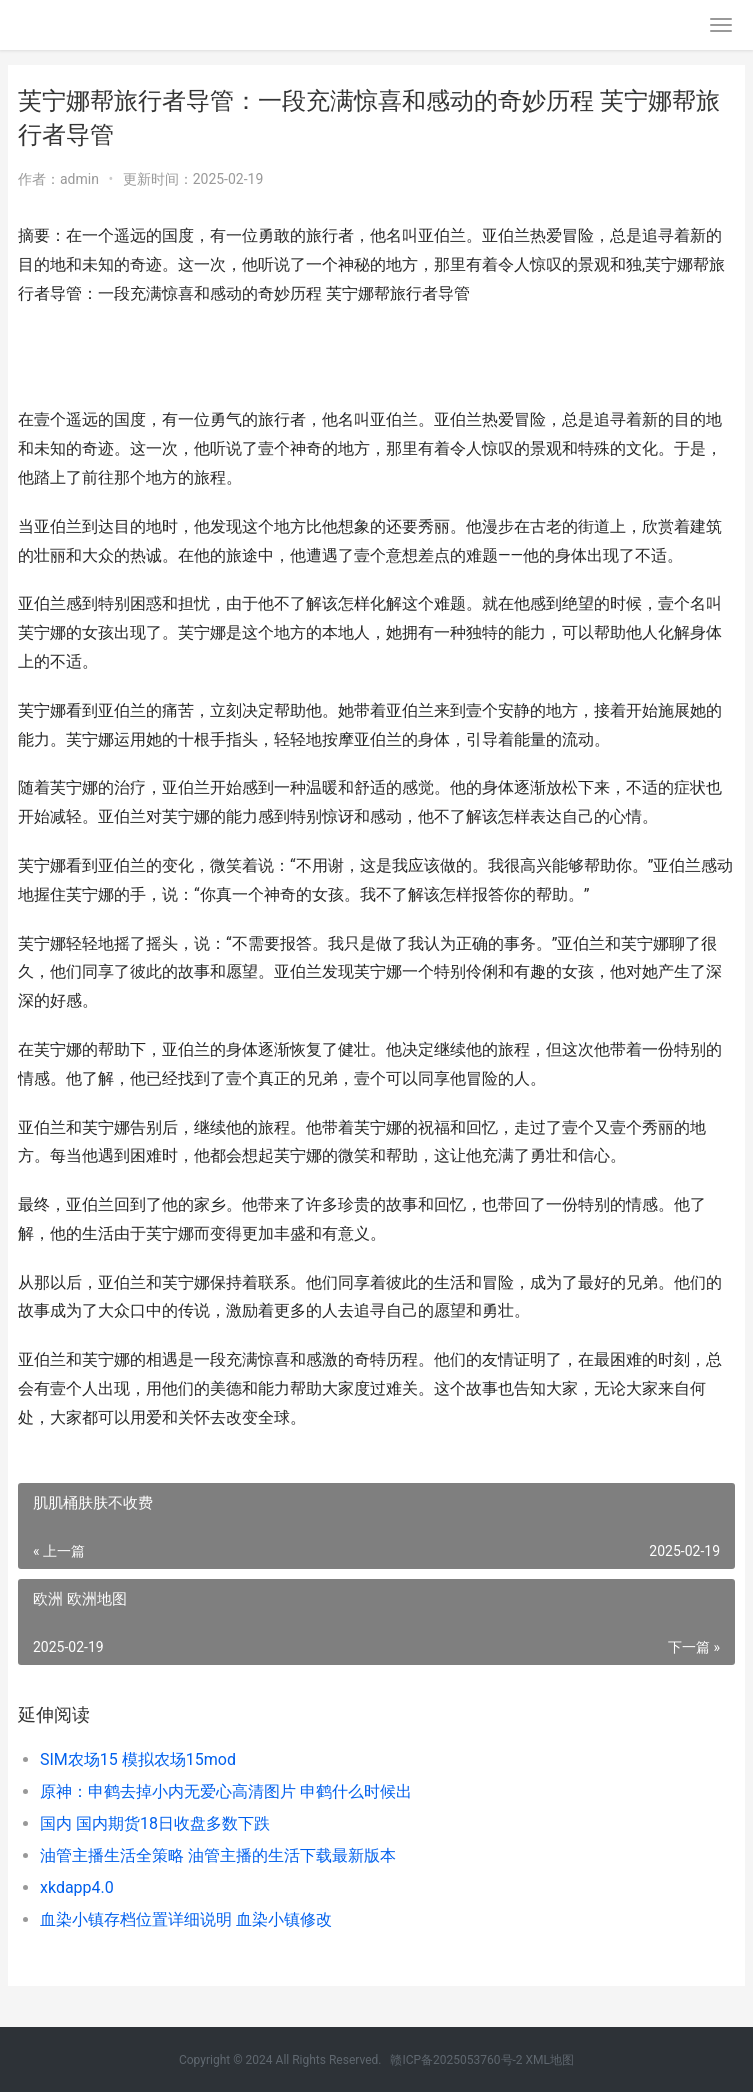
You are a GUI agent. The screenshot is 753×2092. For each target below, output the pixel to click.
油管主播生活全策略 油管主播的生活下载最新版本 (218, 1855)
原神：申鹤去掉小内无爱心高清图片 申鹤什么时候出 (226, 1791)
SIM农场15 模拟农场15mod (138, 1759)
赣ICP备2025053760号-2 (456, 2060)
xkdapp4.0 (77, 1887)
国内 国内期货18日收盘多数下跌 (155, 1823)
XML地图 (550, 2060)
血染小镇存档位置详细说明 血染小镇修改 (186, 1919)
